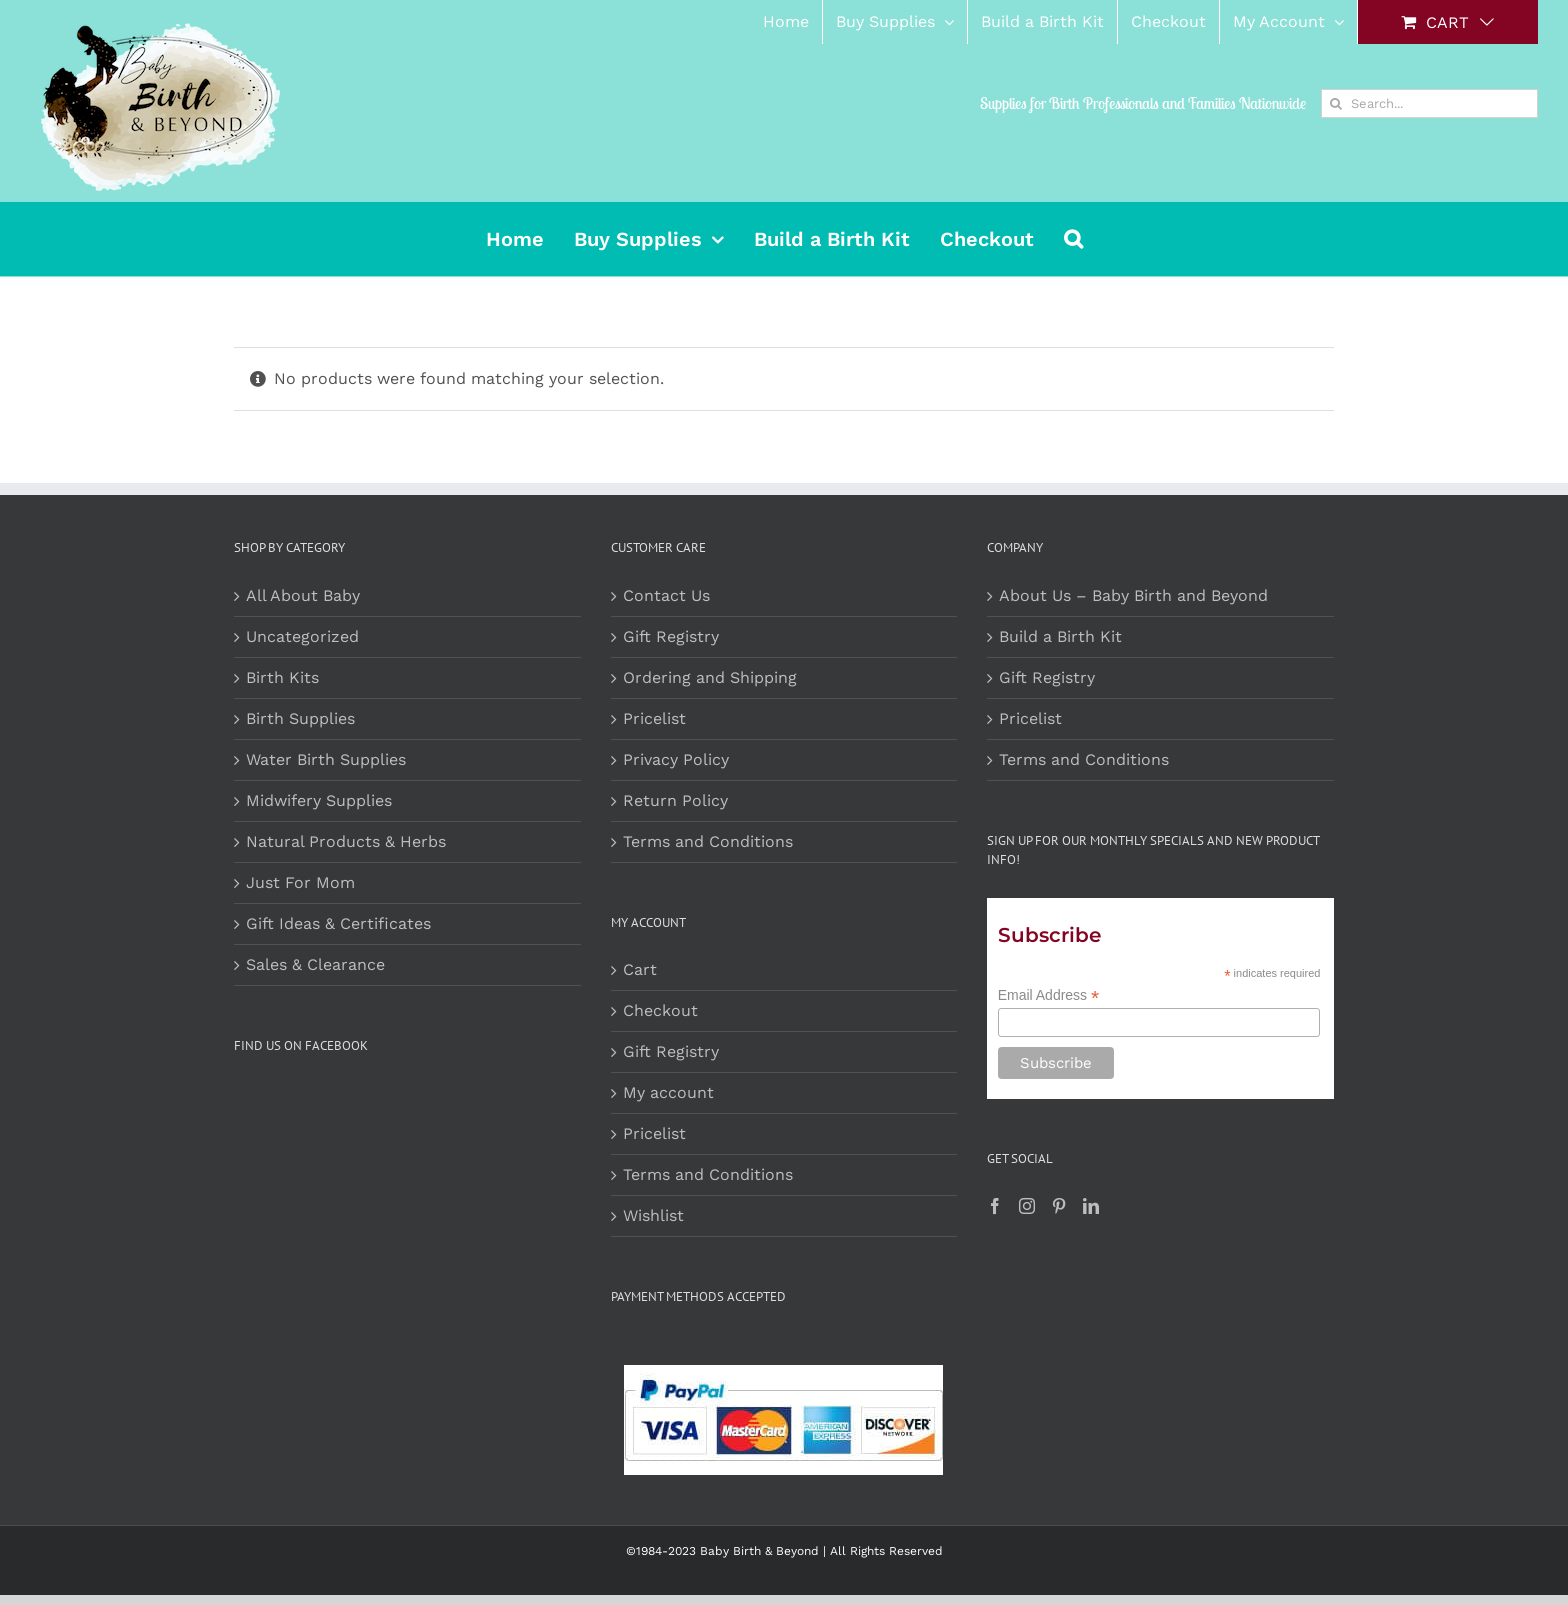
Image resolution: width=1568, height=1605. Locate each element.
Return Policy (675, 800)
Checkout (660, 1010)
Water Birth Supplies (326, 759)
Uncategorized (302, 636)
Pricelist (654, 718)
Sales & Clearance (315, 964)
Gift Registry (671, 636)
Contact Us (666, 595)
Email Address (1049, 995)
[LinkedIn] (1091, 1206)
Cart (640, 969)
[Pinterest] (1059, 1206)
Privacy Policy (676, 759)
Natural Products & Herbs (346, 841)
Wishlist (653, 1215)
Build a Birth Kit (1060, 636)
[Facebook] (995, 1206)
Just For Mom (300, 882)
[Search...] (1429, 103)
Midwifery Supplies (319, 800)
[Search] (1335, 103)
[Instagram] (1027, 1206)
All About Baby (303, 595)
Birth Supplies (300, 718)
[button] (1073, 239)
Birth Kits (282, 677)
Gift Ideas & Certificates (338, 923)
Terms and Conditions (708, 841)
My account (668, 1092)
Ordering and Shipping (710, 677)
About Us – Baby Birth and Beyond (1133, 595)
